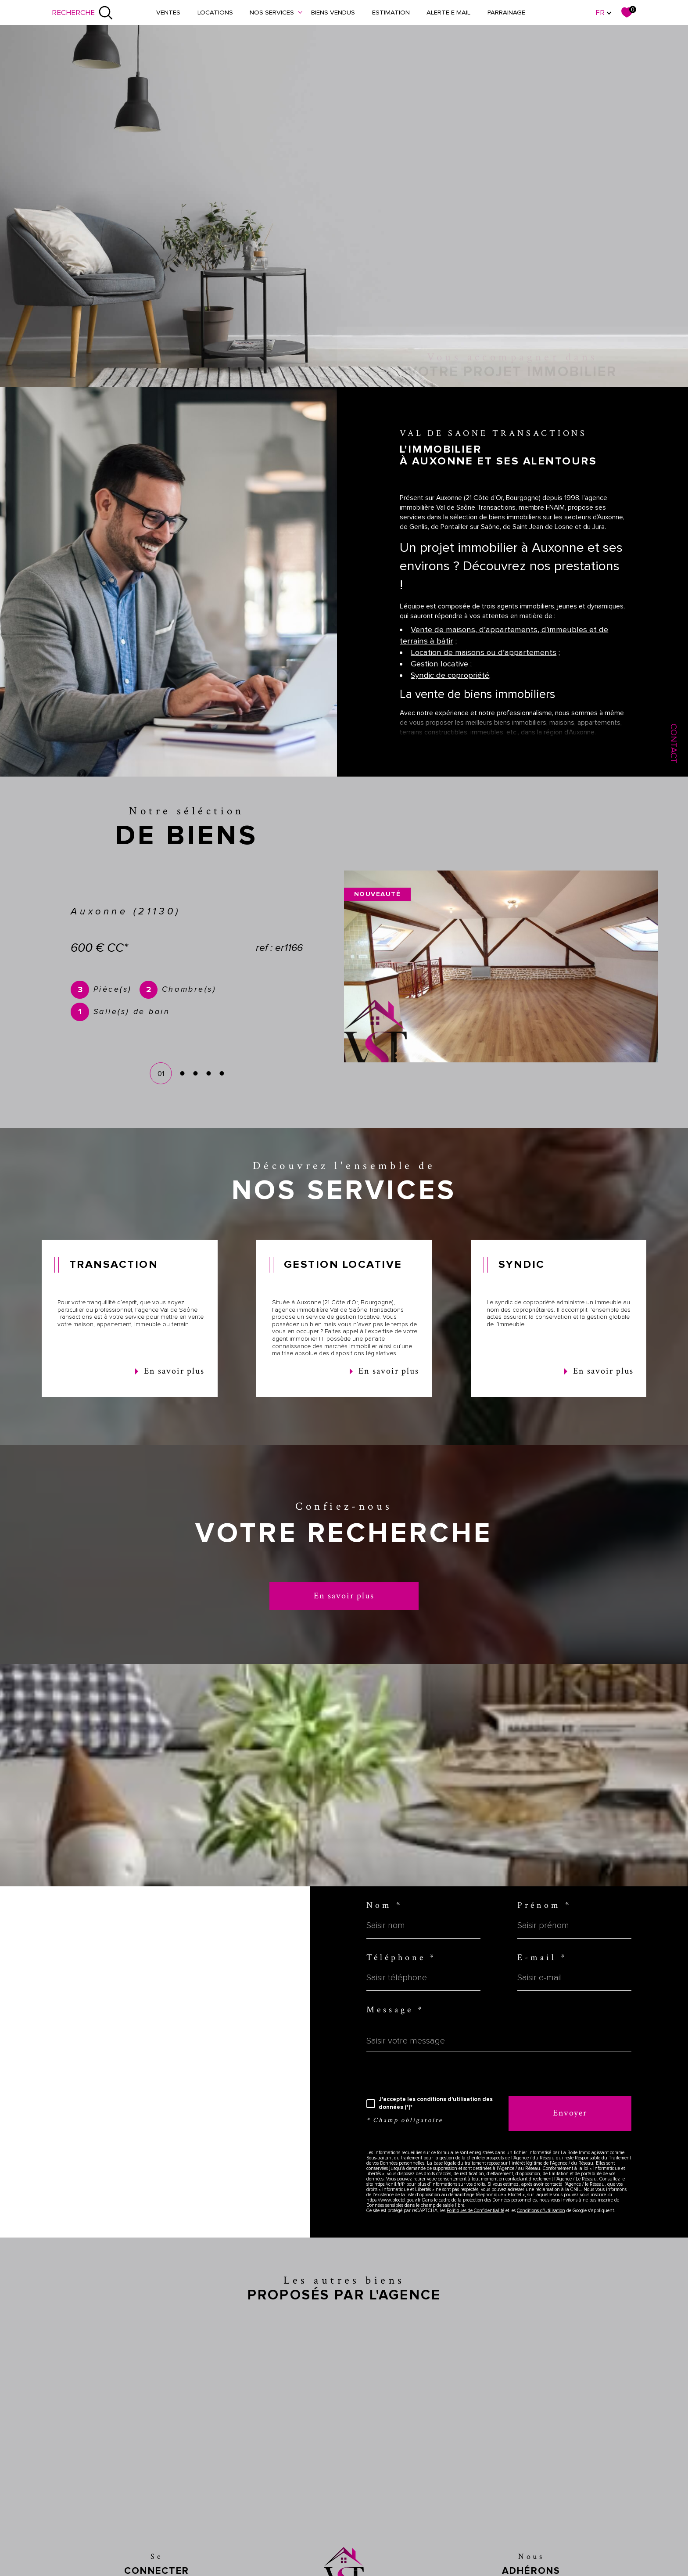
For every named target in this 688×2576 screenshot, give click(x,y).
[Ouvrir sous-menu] (300, 12)
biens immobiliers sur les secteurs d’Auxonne (556, 536)
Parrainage (506, 12)
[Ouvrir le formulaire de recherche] (82, 12)
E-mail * (542, 1958)
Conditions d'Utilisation (541, 2210)
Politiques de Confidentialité (475, 2210)
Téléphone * (401, 1958)
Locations (215, 12)
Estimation (391, 12)
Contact (673, 743)
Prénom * (544, 1905)
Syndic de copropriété (450, 696)
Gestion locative (439, 684)
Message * (395, 2010)
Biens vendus (333, 12)
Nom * (384, 1905)
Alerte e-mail (448, 12)
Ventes (168, 12)
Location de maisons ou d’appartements (483, 673)
